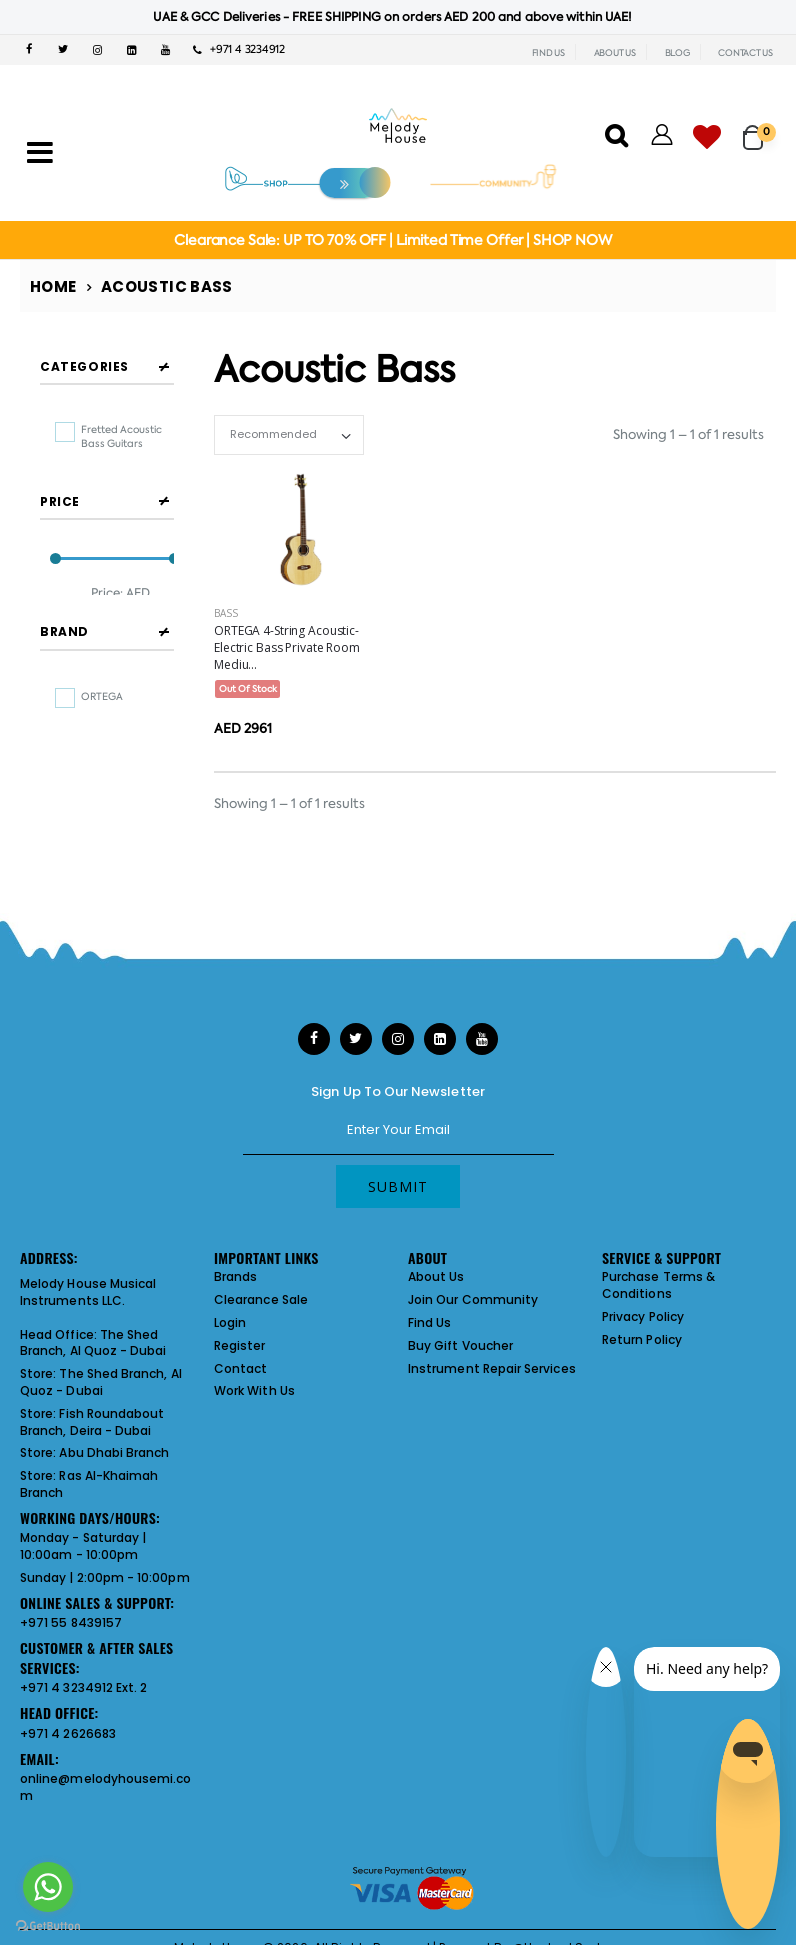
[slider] (55, 603)
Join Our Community (473, 1306)
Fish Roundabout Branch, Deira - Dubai (92, 1429)
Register (240, 1352)
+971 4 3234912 (239, 49)
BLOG (677, 53)
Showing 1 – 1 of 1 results (688, 434)
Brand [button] (64, 720)
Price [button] (60, 545)
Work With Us (254, 1398)
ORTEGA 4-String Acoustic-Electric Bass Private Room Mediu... (287, 647)
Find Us (429, 1329)
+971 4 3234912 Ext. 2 (83, 1694)
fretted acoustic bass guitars (121, 436)
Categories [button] (84, 366)
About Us (436, 1284)
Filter (77, 654)
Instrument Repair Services (492, 1375)
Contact (240, 1375)
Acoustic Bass (167, 286)
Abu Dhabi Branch (114, 1459)
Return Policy (642, 1346)
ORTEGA (102, 784)
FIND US (548, 53)
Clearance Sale (261, 1306)
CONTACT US (745, 53)
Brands (235, 1284)
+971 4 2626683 (68, 1740)
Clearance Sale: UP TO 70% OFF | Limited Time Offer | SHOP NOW (392, 240)
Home (53, 286)
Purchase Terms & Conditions (658, 1293)
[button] (759, 128)
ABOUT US (615, 53)
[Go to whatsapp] (48, 1887)
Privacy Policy (643, 1323)
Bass (226, 613)
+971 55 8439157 (71, 1629)
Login (230, 1329)
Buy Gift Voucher (460, 1352)
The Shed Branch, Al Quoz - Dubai (93, 1350)
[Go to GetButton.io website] (48, 1925)
